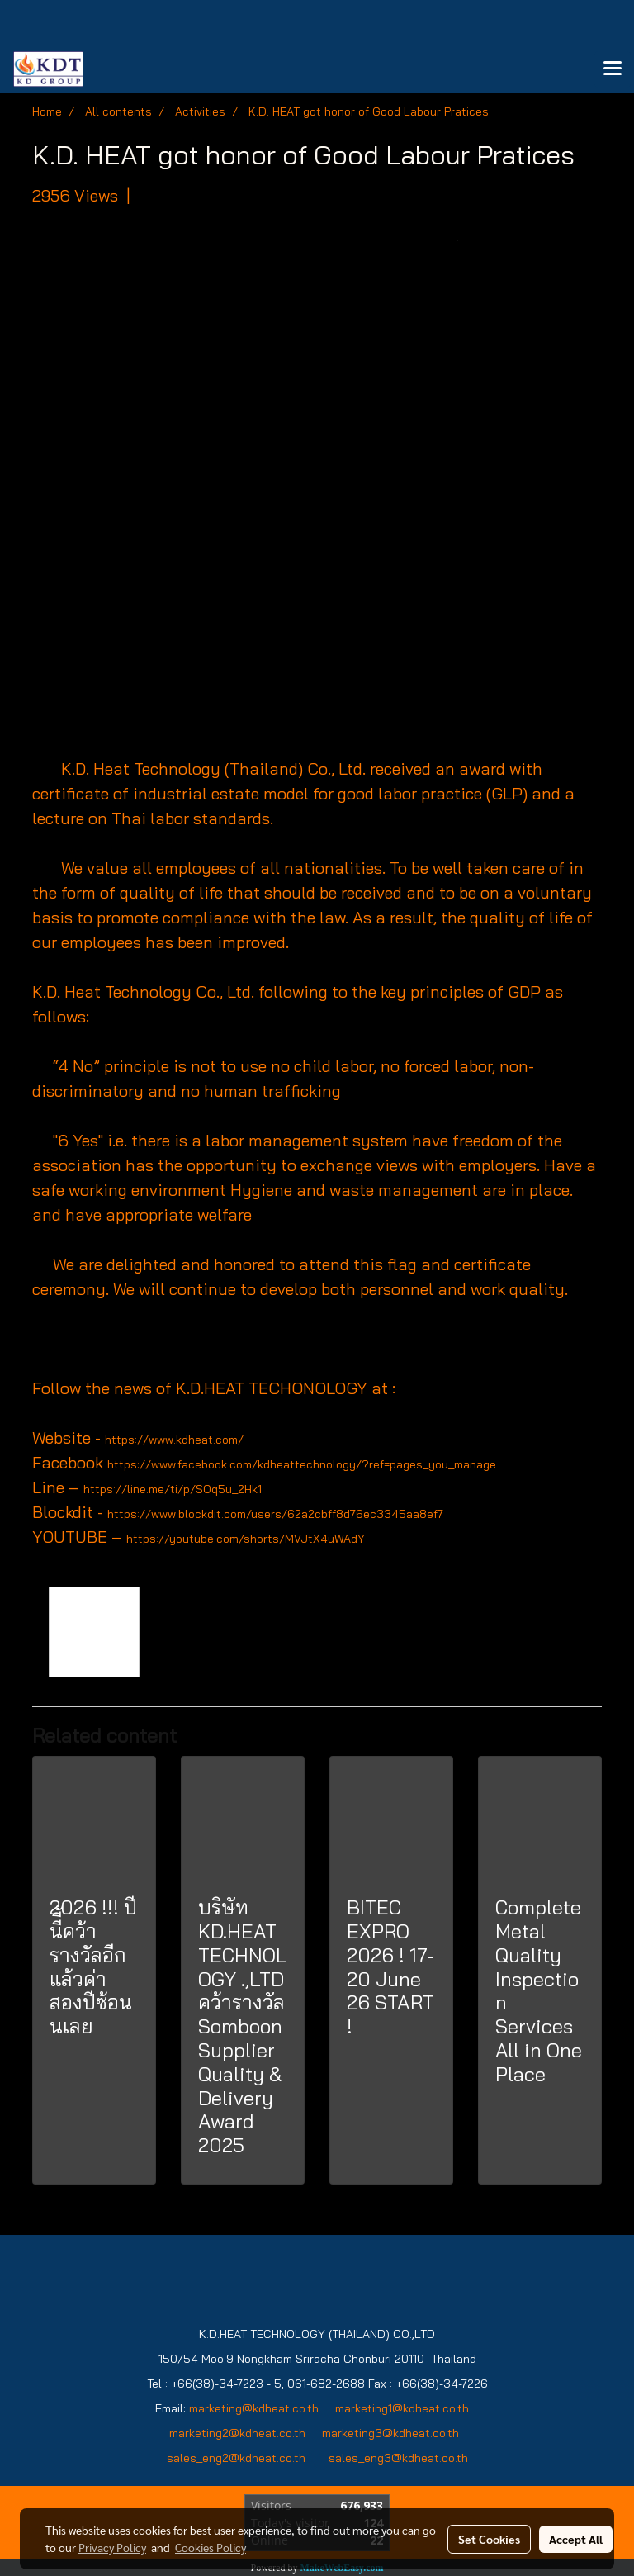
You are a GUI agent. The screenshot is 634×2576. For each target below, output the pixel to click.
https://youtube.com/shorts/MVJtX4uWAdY (245, 1538)
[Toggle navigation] (612, 69)
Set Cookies (489, 2538)
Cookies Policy (210, 2547)
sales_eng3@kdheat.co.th (398, 2457)
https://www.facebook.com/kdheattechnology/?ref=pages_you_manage (301, 1464)
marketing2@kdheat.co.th (237, 2433)
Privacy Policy (112, 2547)
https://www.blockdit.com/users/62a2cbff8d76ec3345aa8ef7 (275, 1513)
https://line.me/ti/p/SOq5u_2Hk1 (172, 1489)
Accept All (576, 2538)
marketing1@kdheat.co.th (402, 2408)
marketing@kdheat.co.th (254, 2408)
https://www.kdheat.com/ (174, 1439)
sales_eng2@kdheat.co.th (236, 2457)
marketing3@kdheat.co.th (392, 2433)
